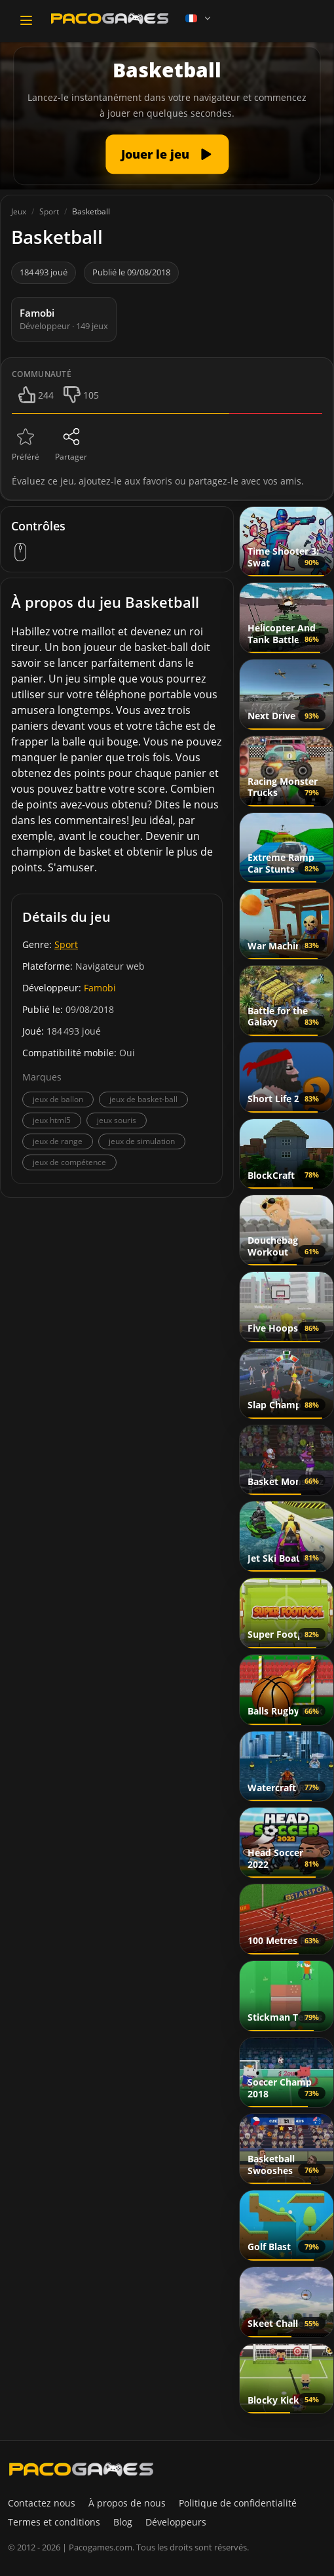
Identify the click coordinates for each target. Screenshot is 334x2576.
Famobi (100, 987)
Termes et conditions (54, 2522)
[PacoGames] (81, 2469)
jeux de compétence (69, 1162)
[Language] (199, 18)
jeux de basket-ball (143, 1099)
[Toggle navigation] (26, 20)
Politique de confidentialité (238, 2503)
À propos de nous (127, 2503)
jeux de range (58, 1141)
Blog (122, 2522)
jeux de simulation (142, 1141)
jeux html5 (52, 1120)
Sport (66, 944)
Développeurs (175, 2522)
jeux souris (116, 1120)
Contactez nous (41, 2503)
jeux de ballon (58, 1099)
